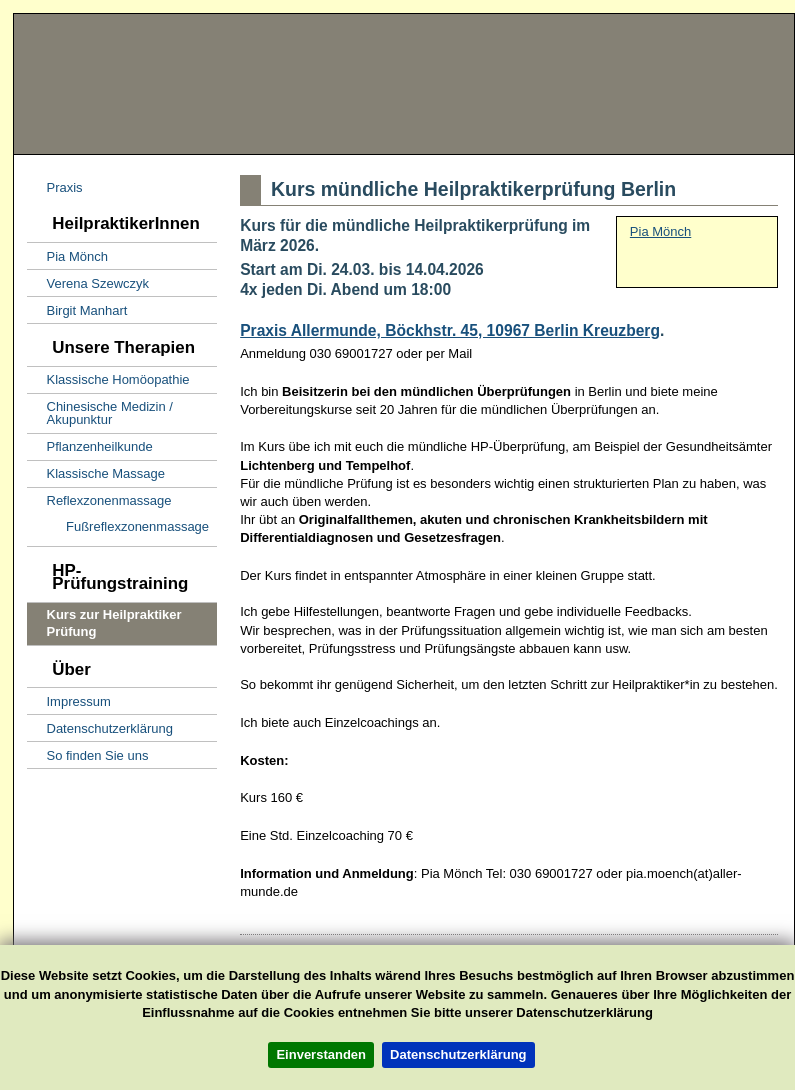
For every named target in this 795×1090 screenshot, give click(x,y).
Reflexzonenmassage (99, 498)
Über (59, 662)
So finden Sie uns (87, 752)
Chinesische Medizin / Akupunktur (100, 411)
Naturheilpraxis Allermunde (476, 84)
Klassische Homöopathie (108, 377)
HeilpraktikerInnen (113, 217)
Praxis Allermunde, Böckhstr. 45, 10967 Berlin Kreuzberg (450, 330)
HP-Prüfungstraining (107, 570)
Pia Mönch (67, 253)
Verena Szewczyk (88, 280)
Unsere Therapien (111, 340)
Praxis (55, 185)
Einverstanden (321, 1054)
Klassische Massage (96, 471)
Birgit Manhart (77, 307)
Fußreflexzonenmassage (118, 524)
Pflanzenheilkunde (90, 444)
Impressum (69, 698)
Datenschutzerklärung (458, 1054)
